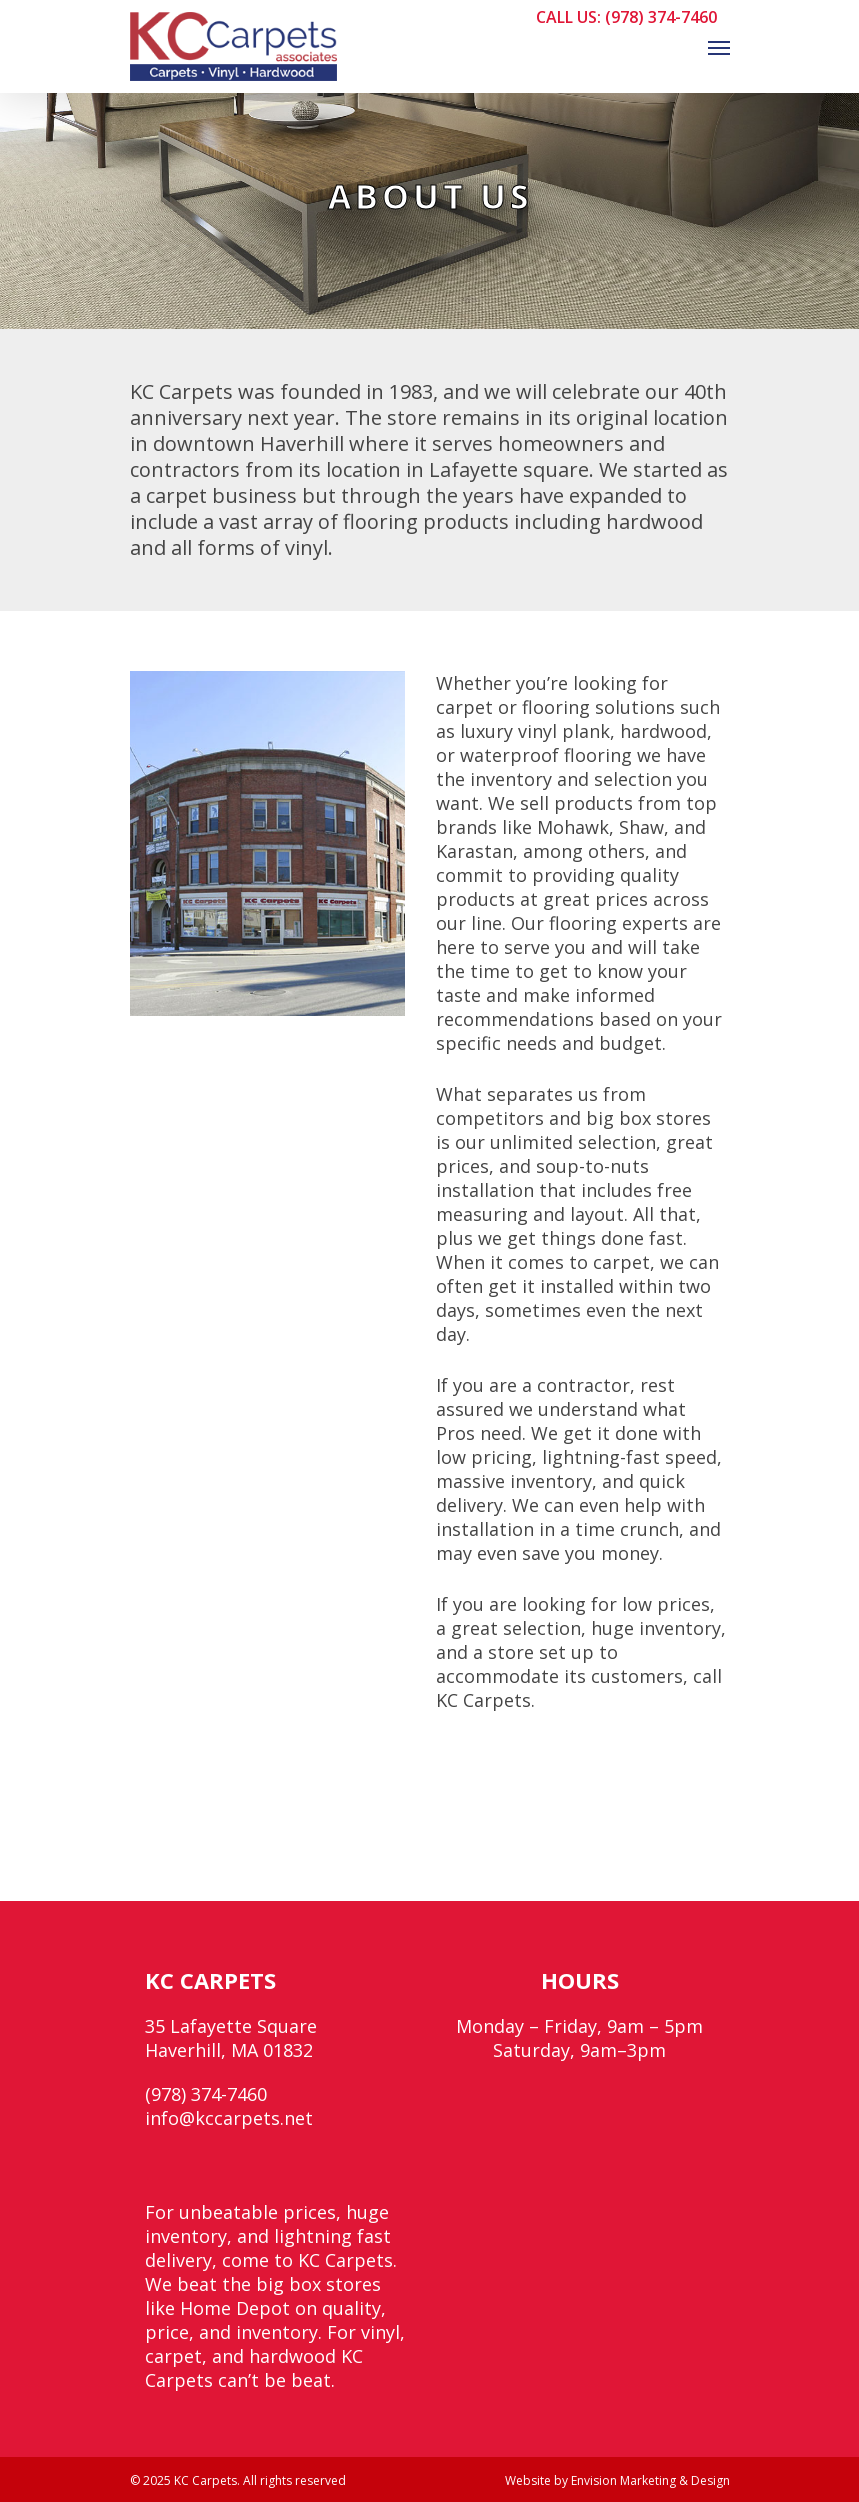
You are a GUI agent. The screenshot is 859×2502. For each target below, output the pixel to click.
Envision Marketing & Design (650, 2480)
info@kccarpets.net (229, 2118)
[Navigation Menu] (719, 47)
